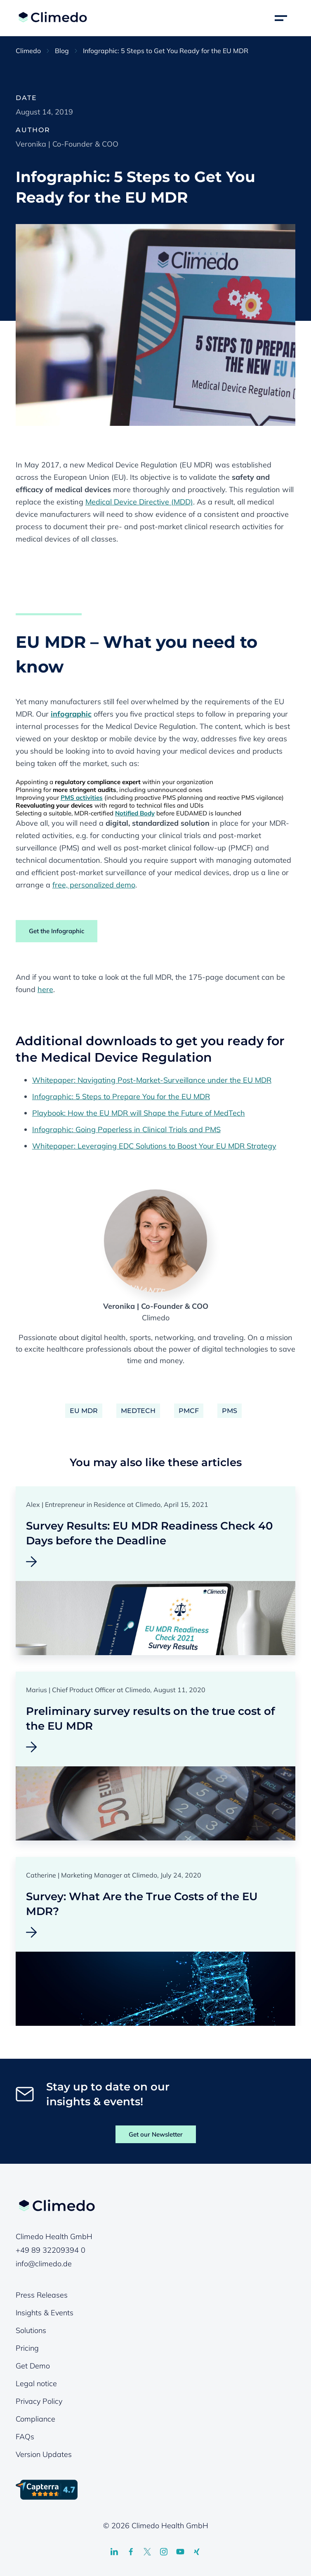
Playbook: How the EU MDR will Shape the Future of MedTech (138, 1113)
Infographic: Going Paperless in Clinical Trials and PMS (126, 1129)
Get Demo (33, 2365)
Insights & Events (44, 2312)
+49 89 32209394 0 (50, 2250)
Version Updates (44, 2454)
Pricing (27, 2348)
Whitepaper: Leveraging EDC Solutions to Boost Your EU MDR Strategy (154, 1146)
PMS (229, 1411)
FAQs (25, 2436)
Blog (62, 51)
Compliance (35, 2419)
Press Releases (42, 2295)
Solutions (31, 2330)
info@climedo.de (44, 2263)
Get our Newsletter (156, 2134)
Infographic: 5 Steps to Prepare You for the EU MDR (121, 1096)
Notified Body (135, 813)
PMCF (189, 1411)
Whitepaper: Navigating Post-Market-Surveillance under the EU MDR (151, 1080)
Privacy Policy (39, 2401)
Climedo (28, 51)
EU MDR (84, 1411)
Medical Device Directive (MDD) (139, 502)
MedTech (138, 1411)
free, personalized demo (93, 885)
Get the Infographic (56, 931)
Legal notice (36, 2383)
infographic (71, 714)
